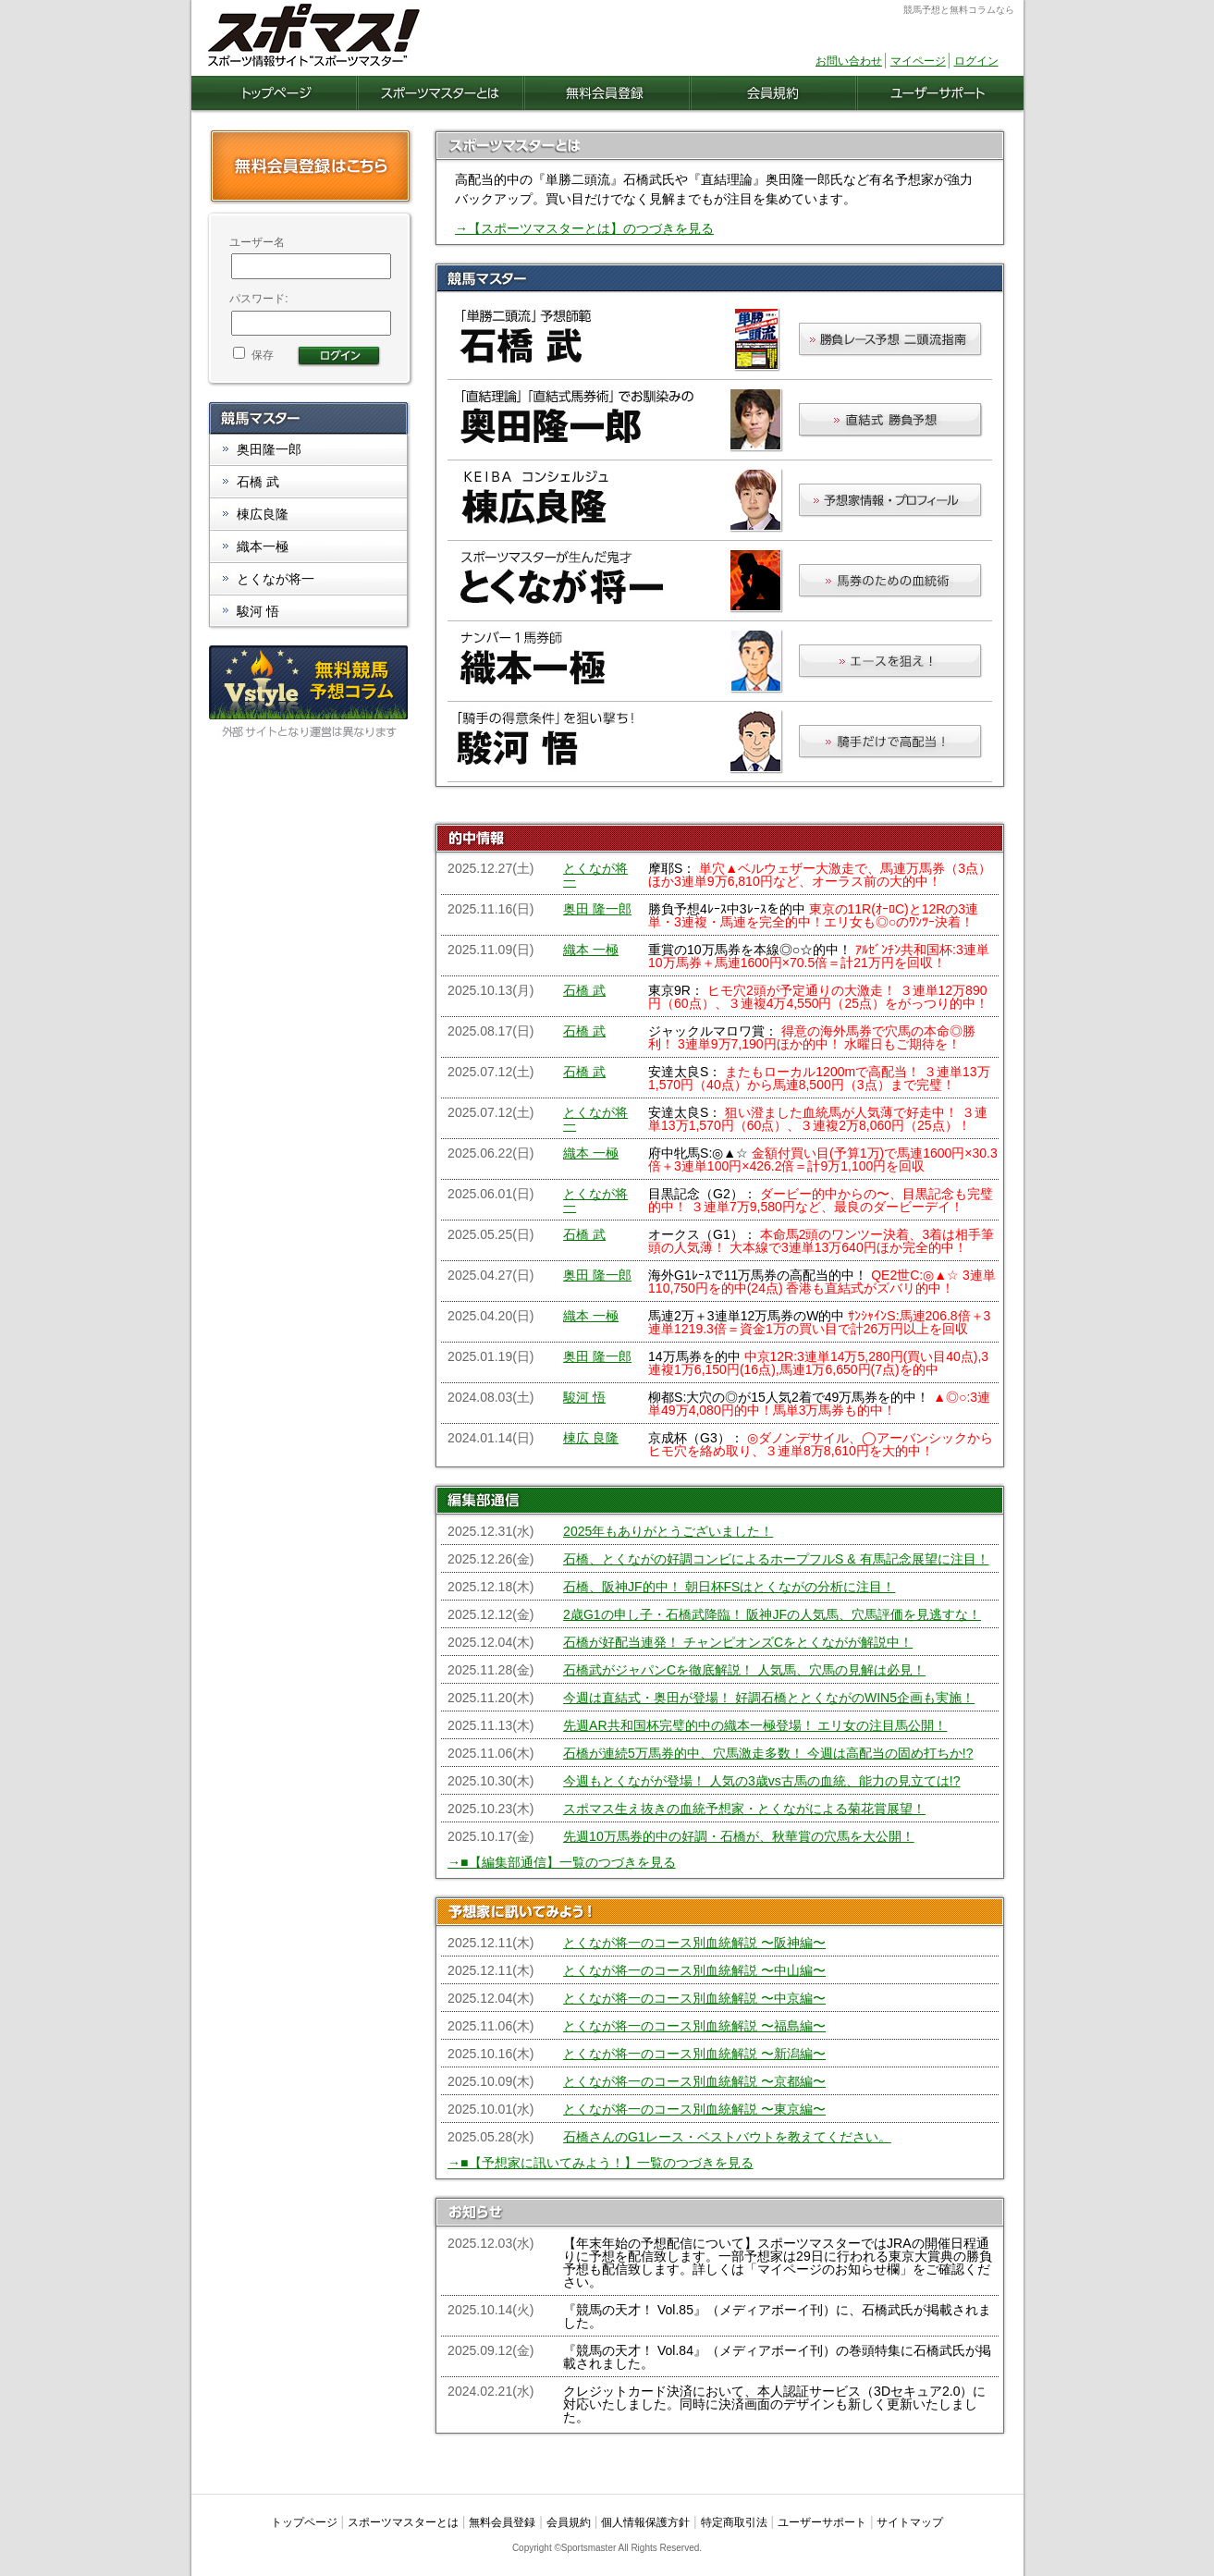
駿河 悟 (584, 1397)
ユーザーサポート (822, 2522)
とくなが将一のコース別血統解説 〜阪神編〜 (694, 1942)
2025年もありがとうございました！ (668, 1531)
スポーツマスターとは (403, 2522)
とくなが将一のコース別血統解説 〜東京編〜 (694, 2109)
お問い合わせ (848, 61)
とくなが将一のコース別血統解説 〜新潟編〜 (694, 2053)
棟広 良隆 (591, 1437)
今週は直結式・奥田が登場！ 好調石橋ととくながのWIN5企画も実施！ (769, 1697)
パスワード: (258, 298)
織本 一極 (591, 949)
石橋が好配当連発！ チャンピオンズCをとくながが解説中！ (738, 1642)
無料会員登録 (502, 2522)
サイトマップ (910, 2522)
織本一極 (262, 546)
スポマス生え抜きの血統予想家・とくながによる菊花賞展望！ (744, 1808)
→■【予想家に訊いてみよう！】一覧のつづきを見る (600, 2162)
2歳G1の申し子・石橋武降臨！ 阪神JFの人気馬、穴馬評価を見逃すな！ (772, 1614)
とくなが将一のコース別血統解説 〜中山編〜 (694, 1970)
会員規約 (568, 2522)
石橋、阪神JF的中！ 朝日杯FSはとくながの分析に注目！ (729, 1586)
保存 (253, 355)
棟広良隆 (262, 514)
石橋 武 (584, 990)
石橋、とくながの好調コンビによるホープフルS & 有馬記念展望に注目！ (775, 1559)
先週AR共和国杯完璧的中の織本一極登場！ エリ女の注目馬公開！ (755, 1725)
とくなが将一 (595, 875)
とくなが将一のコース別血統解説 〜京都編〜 (694, 2081)
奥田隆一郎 (269, 449)
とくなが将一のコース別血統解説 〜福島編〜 (694, 2025)
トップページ (304, 2522)
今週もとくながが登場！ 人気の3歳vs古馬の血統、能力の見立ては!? (761, 1780)
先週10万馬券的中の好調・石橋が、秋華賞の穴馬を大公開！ (738, 1836)
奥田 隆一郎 (597, 909)
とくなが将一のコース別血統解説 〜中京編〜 (694, 1998)
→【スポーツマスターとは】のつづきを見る (584, 228)
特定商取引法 (734, 2522)
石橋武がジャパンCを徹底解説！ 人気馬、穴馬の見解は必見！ (744, 1669)
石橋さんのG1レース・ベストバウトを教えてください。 (727, 2136)
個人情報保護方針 (645, 2522)
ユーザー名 (257, 242)
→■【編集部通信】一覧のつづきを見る (561, 1862)
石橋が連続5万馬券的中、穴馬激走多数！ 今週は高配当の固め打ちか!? (768, 1753)
